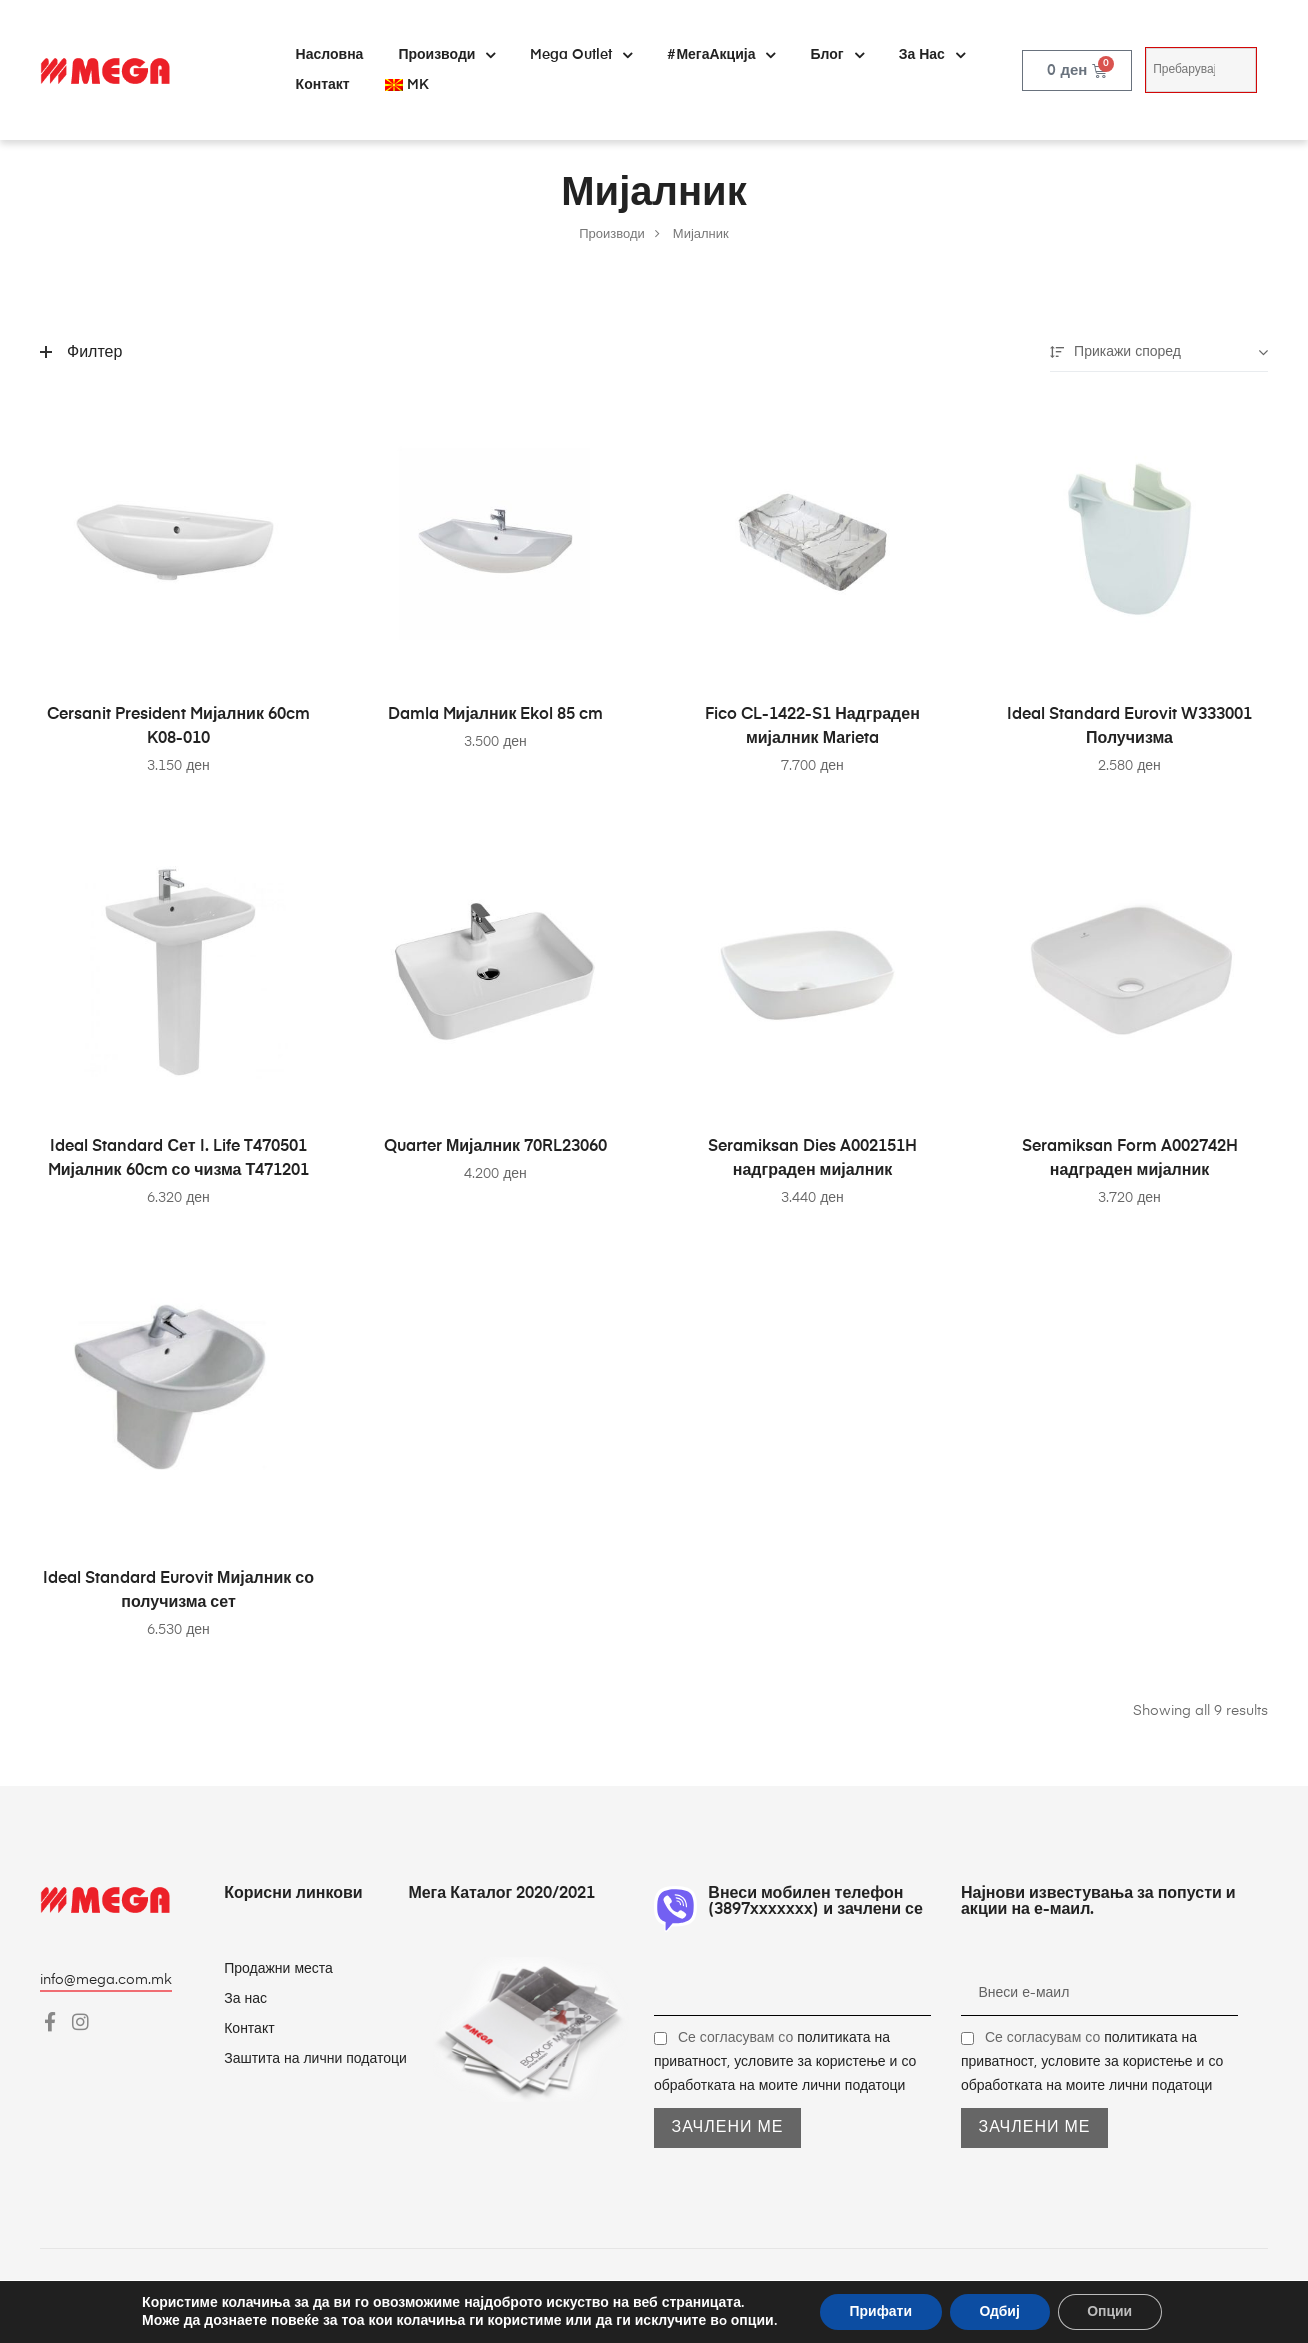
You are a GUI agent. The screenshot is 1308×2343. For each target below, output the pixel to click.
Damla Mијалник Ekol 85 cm (496, 715)
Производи (446, 55)
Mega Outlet (581, 55)
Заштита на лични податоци (315, 2059)
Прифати (880, 2311)
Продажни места (278, 1969)
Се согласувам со (785, 2062)
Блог (836, 55)
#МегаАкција (721, 55)
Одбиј (999, 2311)
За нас (932, 55)
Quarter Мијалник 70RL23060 (495, 1147)
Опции (1110, 2311)
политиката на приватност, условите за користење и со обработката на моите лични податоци (785, 2062)
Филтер (81, 353)
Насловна (330, 55)
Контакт (323, 85)
